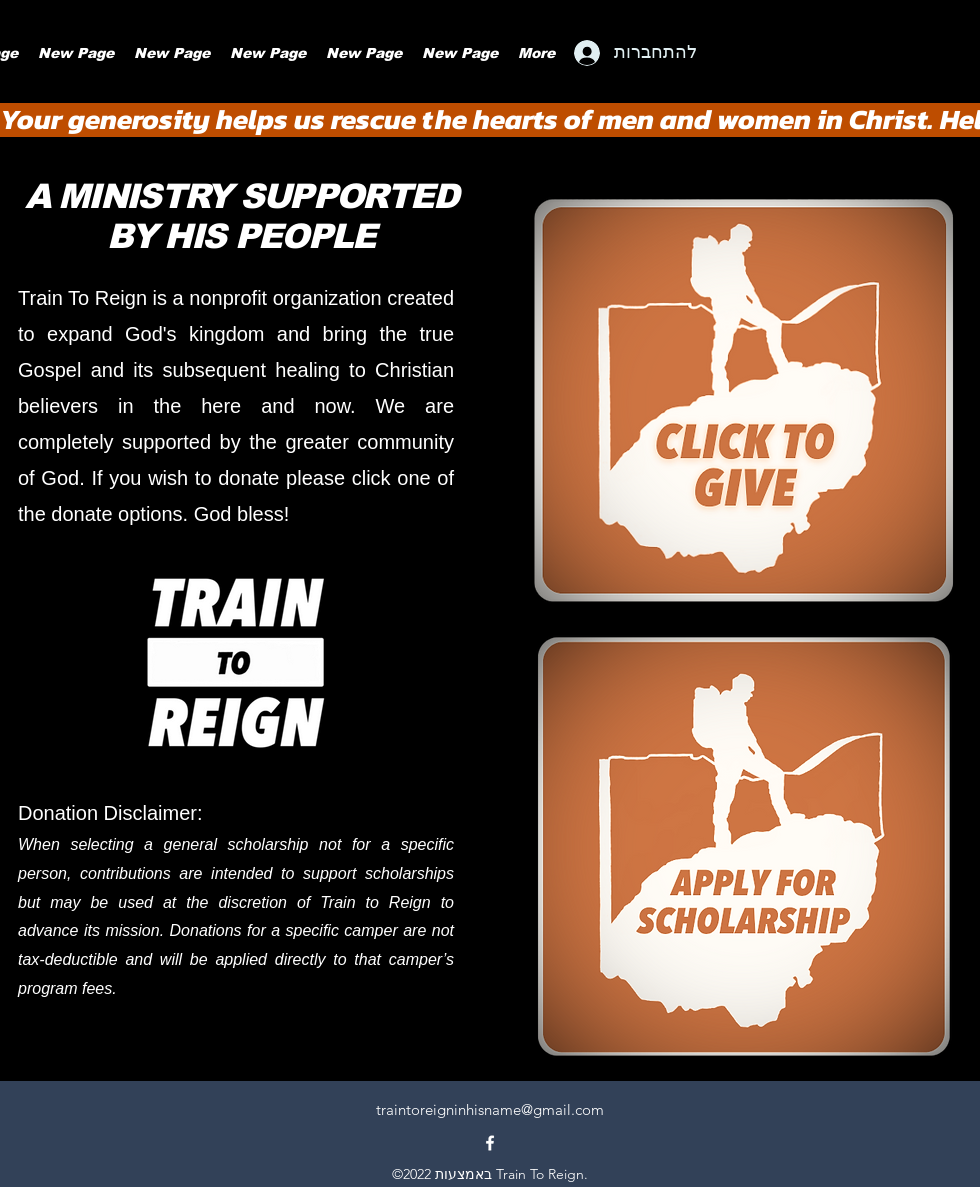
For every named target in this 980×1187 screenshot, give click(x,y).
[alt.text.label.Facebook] (490, 1143)
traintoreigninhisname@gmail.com (490, 1109)
